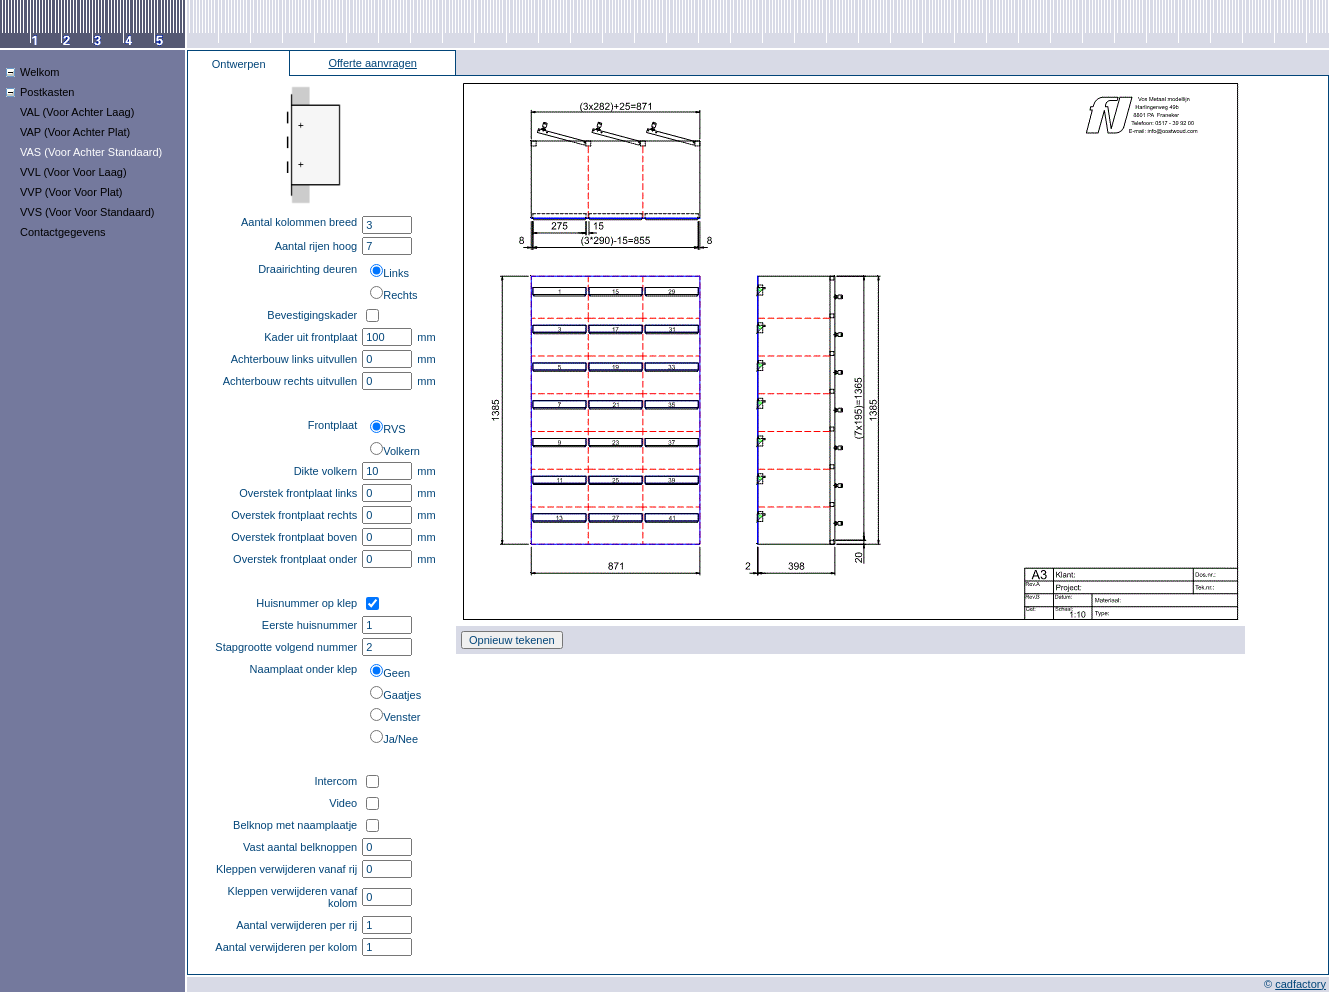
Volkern (401, 451)
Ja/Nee (400, 739)
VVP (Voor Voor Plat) (71, 192)
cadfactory (1300, 984)
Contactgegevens (63, 232)
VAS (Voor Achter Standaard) (91, 152)
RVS (394, 429)
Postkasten (47, 92)
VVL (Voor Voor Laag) (73, 172)
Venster (401, 717)
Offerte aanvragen (372, 63)
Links (396, 273)
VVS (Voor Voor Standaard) (87, 212)
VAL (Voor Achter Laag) (77, 112)
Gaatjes (402, 695)
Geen (396, 673)
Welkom (40, 72)
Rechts (400, 295)
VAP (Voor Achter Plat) (75, 132)
